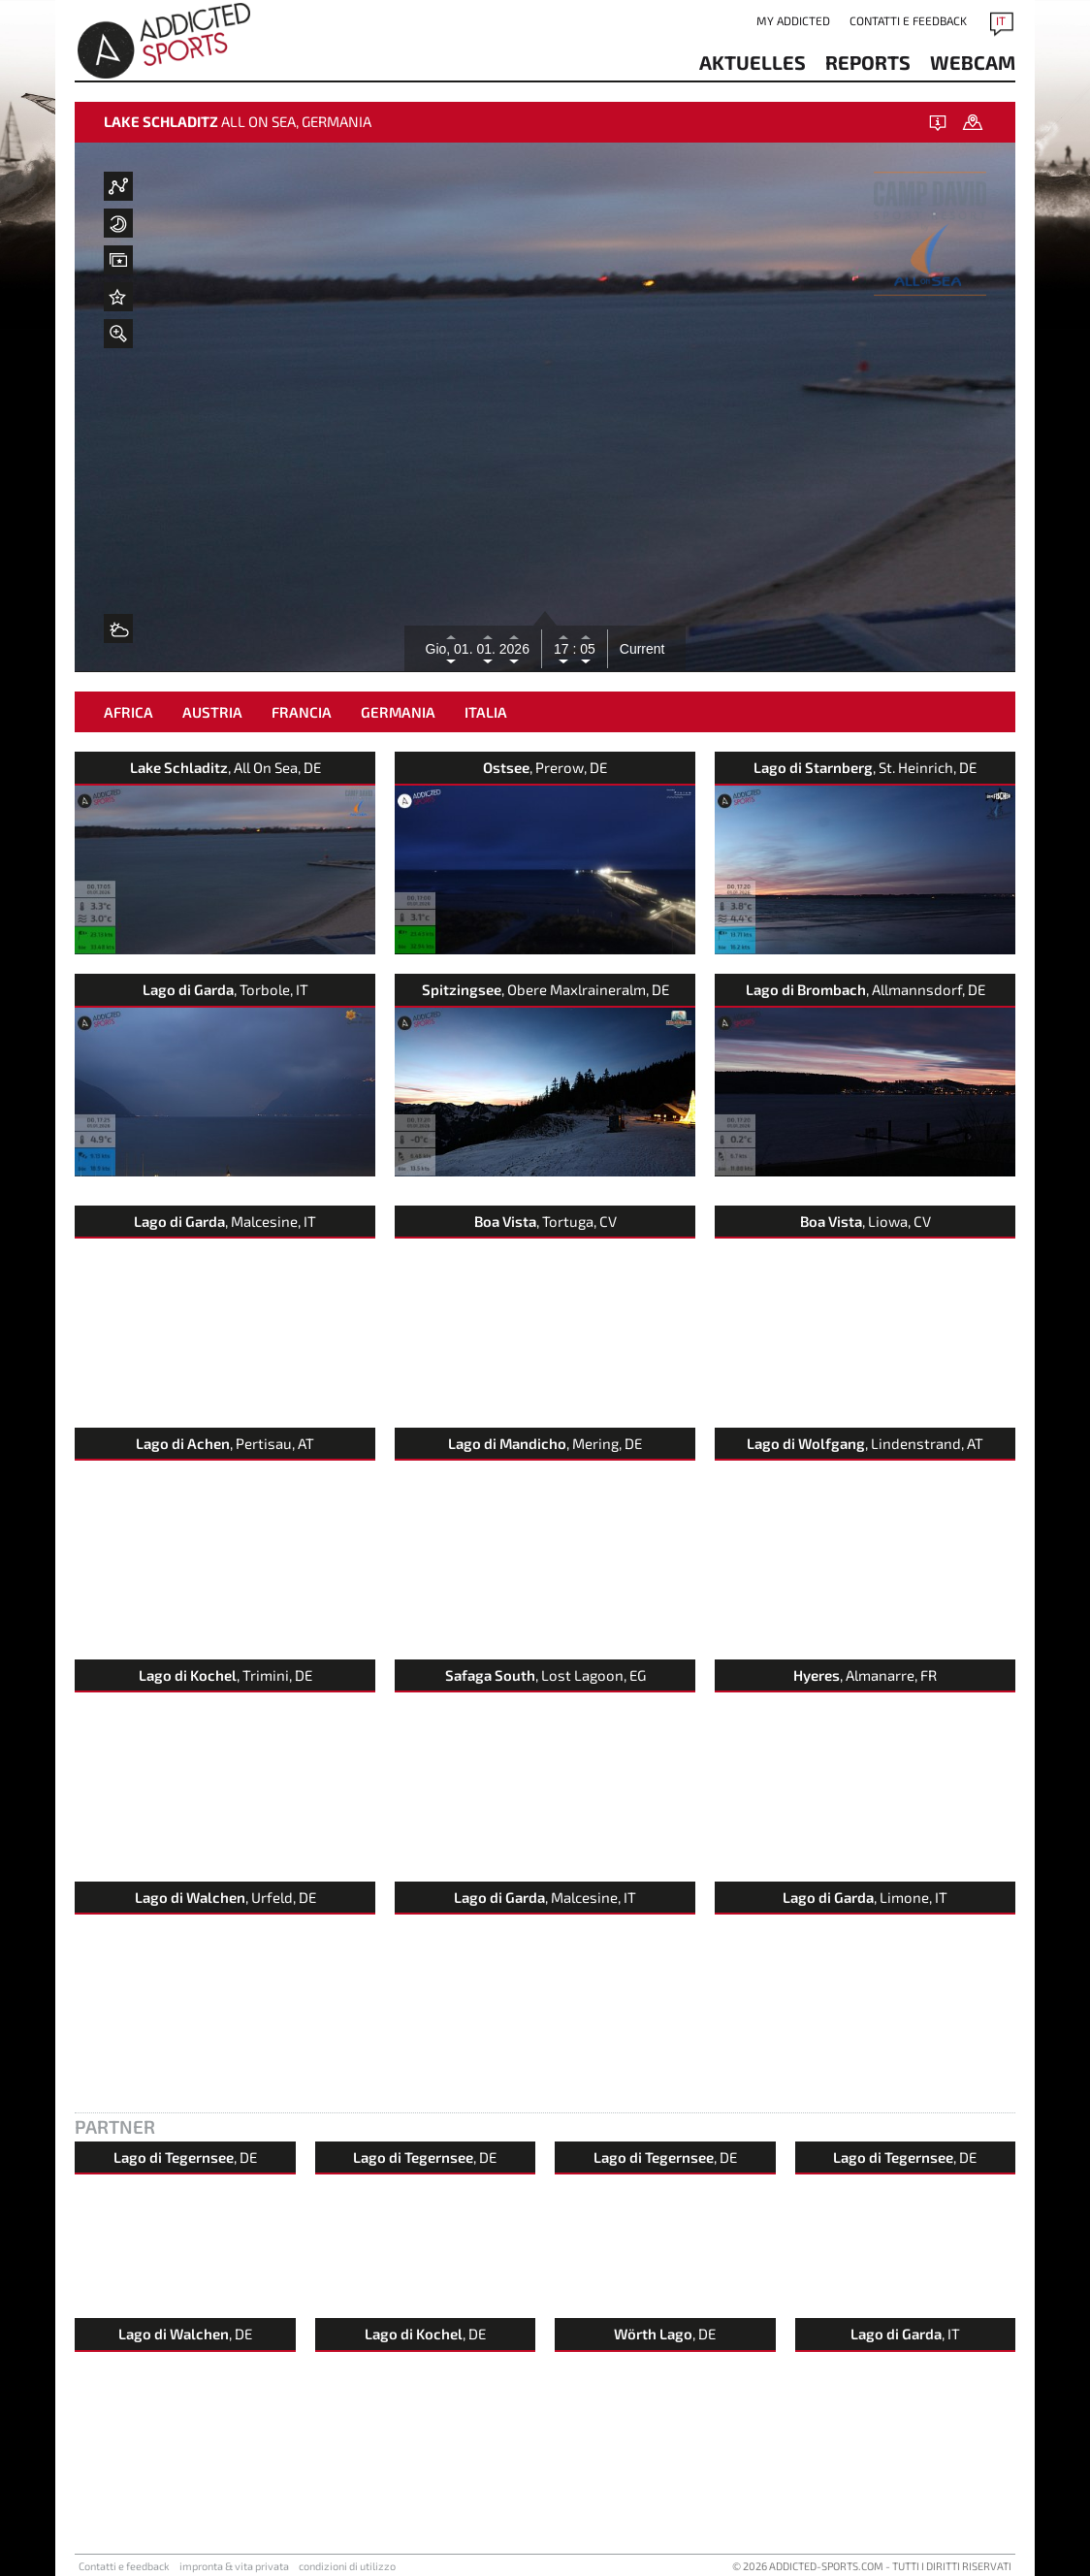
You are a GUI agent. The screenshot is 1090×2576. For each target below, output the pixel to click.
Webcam (972, 62)
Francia (302, 712)
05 (585, 649)
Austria (212, 712)
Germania (398, 712)
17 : (565, 649)
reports (868, 62)
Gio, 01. (451, 649)
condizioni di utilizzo (347, 2566)
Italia (486, 712)
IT (1001, 20)
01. (487, 649)
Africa (128, 712)
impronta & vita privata (234, 2566)
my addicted (793, 20)
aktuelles (752, 62)
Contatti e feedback (908, 20)
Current (642, 649)
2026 (514, 649)
